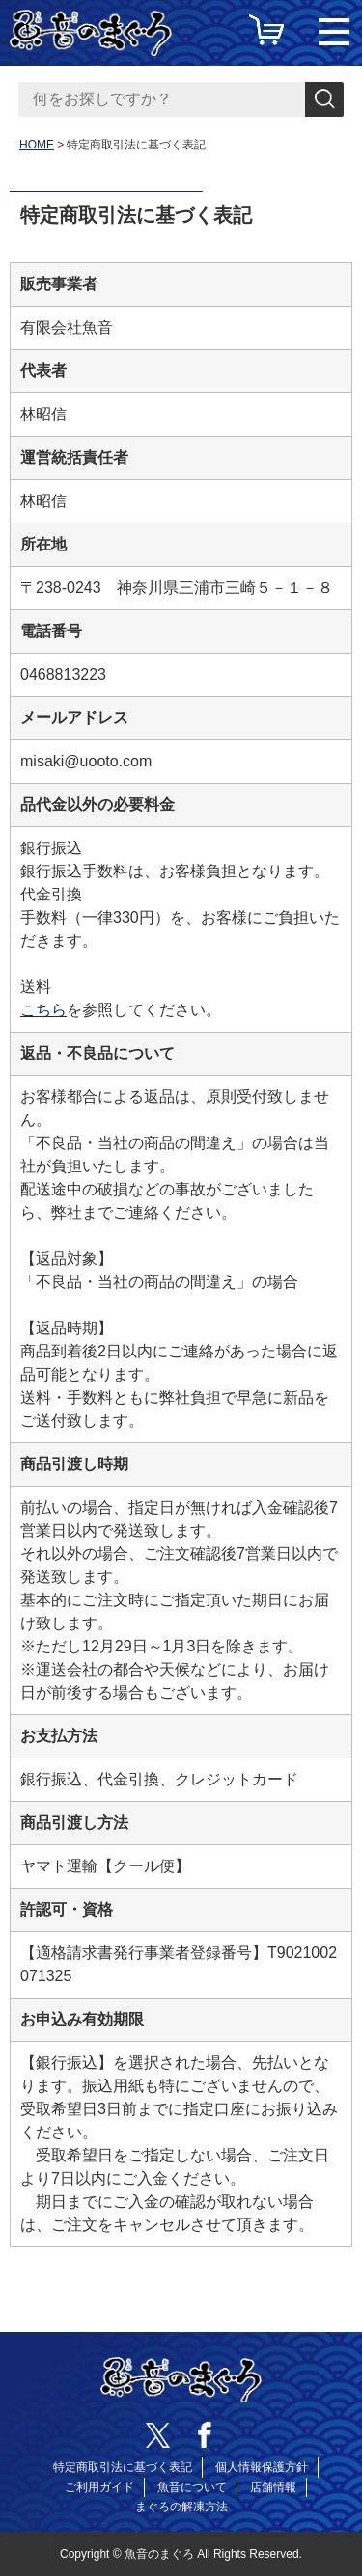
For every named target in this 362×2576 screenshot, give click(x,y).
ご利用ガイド (99, 2487)
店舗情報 (273, 2487)
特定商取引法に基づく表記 (122, 2467)
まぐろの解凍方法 (181, 2506)
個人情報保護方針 (261, 2467)
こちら (43, 1010)
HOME (36, 144)
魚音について (192, 2487)
